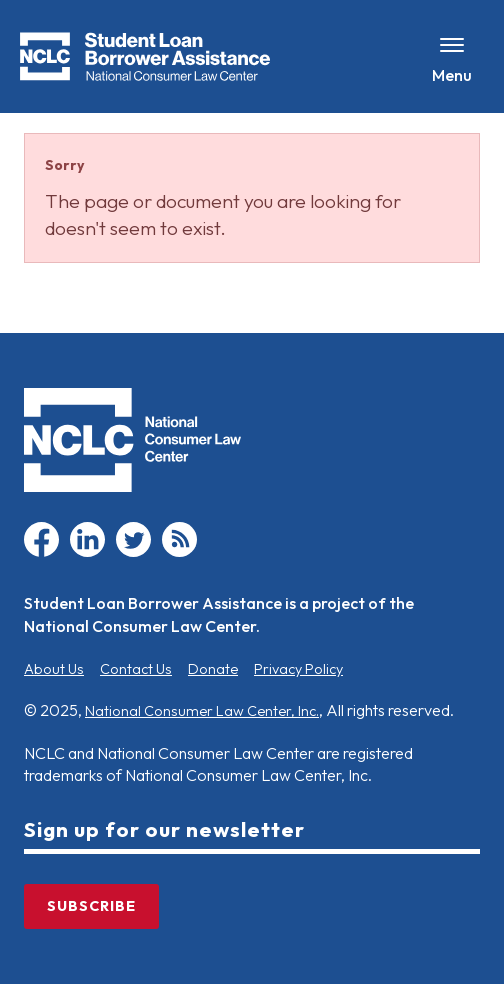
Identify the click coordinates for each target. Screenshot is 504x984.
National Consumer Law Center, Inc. (202, 711)
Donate (213, 669)
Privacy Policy (298, 669)
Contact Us (136, 669)
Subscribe (91, 906)
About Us (54, 669)
